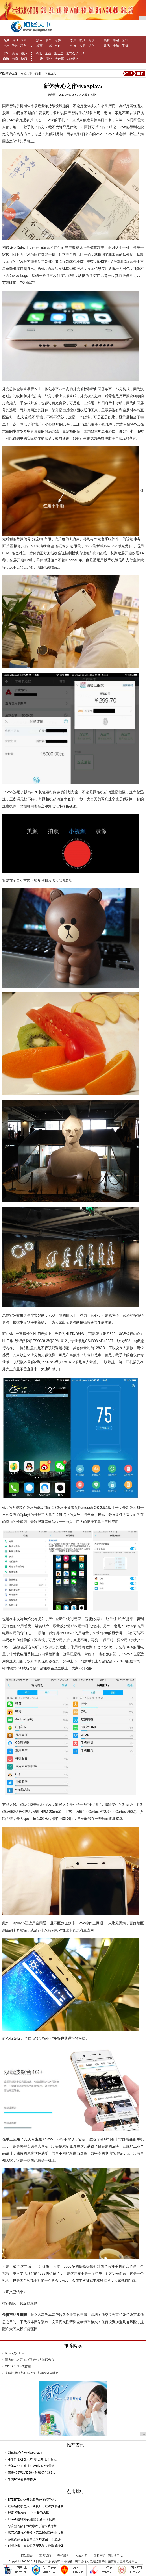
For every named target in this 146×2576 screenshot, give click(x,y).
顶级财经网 (28, 2303)
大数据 (59, 59)
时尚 (6, 53)
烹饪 (125, 40)
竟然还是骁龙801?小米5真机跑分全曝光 (32, 2373)
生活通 (58, 53)
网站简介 (27, 2555)
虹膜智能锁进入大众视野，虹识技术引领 (35, 2506)
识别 (91, 45)
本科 (58, 45)
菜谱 (116, 40)
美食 (107, 40)
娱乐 (39, 40)
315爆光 (72, 59)
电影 (58, 40)
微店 (24, 59)
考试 (49, 45)
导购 (15, 45)
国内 (23, 40)
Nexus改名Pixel (15, 2353)
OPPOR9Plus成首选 (18, 2366)
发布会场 (72, 53)
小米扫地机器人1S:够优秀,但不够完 (32, 2459)
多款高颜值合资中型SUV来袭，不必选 (34, 2539)
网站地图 (113, 2555)
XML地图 (81, 2555)
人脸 (82, 45)
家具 (82, 40)
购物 (6, 59)
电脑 (116, 45)
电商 (15, 59)
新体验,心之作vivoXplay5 (25, 2452)
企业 (48, 53)
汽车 (7, 45)
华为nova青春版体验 (22, 2479)
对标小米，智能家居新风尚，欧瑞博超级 (35, 2546)
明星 (49, 40)
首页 (6, 40)
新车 (23, 45)
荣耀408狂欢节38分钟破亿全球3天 (31, 2472)
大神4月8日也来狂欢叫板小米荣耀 (31, 2466)
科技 (73, 45)
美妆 (15, 53)
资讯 (15, 40)
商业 (49, 59)
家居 (73, 40)
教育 (39, 45)
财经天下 (26, 73)
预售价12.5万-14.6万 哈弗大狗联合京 (29, 2359)
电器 (91, 40)
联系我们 (45, 2555)
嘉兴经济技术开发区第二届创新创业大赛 (35, 2532)
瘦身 (24, 53)
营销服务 (63, 2555)
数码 (107, 45)
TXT (122, 2555)
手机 (125, 45)
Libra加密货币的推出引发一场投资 (31, 2519)
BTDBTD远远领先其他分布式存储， (32, 2499)
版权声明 (99, 2555)
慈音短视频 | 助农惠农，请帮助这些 (32, 2526)
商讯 (39, 53)
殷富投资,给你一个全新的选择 (28, 2513)
